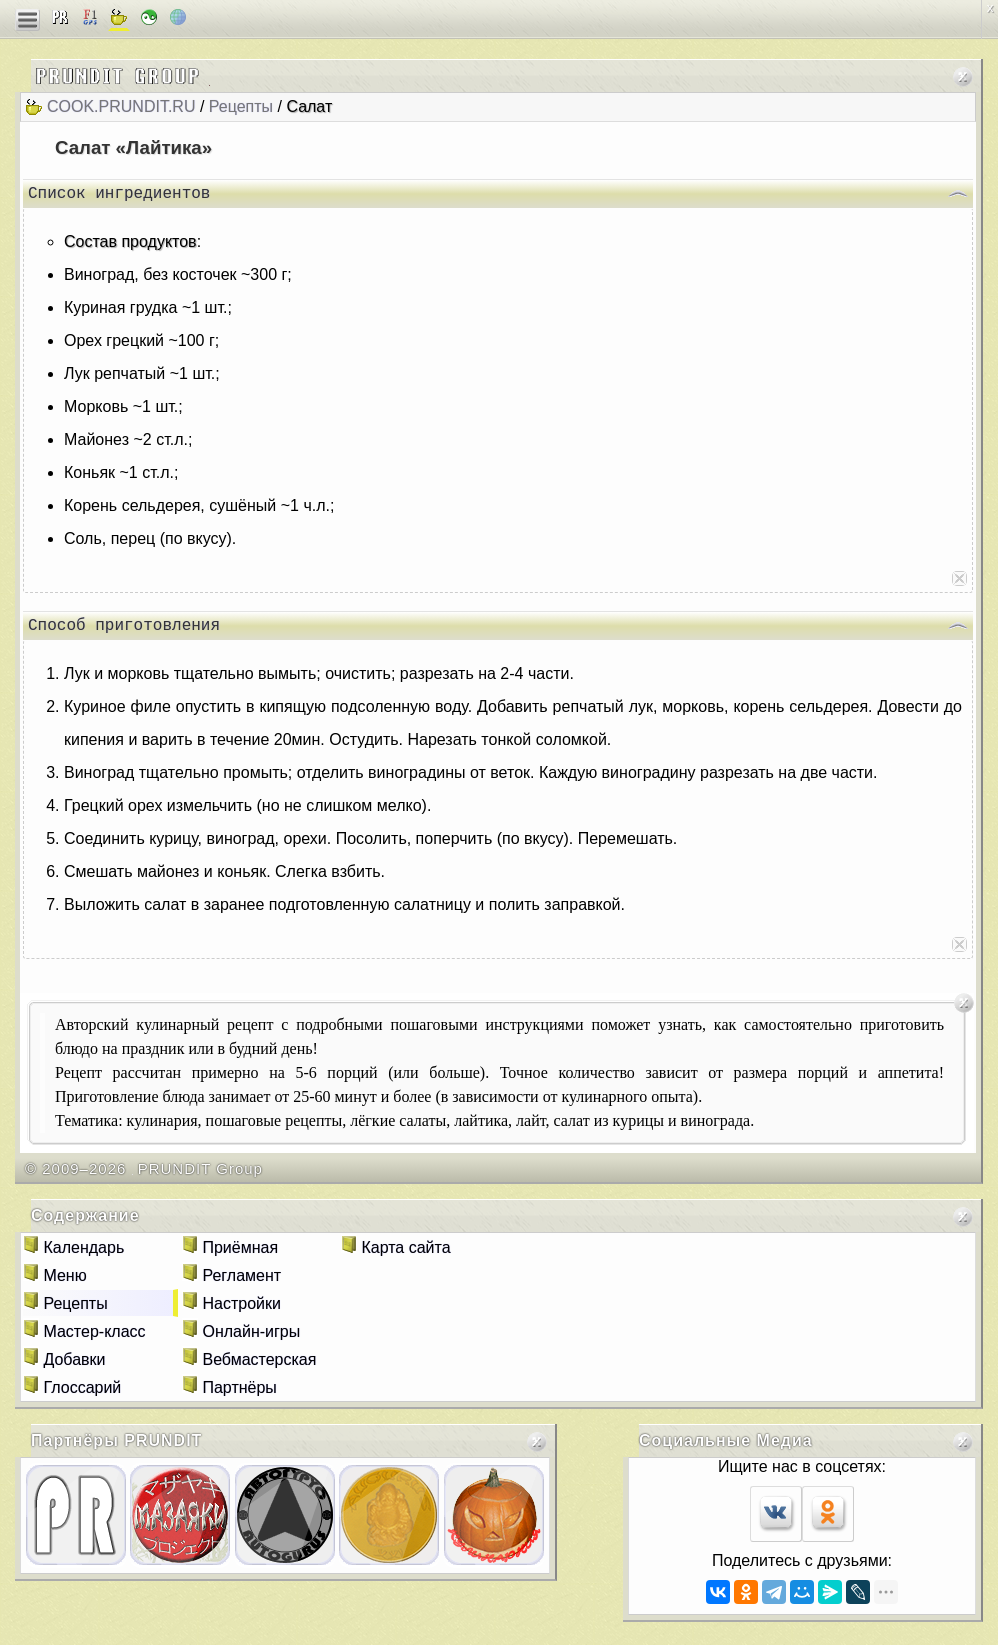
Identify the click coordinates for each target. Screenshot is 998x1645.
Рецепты (241, 106)
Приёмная (240, 1255)
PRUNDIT (163, 1448)
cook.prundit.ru (121, 106)
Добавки (74, 1367)
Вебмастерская (259, 1367)
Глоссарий (82, 1395)
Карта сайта (405, 1255)
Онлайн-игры (251, 1339)
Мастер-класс (94, 1339)
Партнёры (239, 1395)
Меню (64, 1283)
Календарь (83, 1255)
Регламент (241, 1283)
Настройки (241, 1311)
